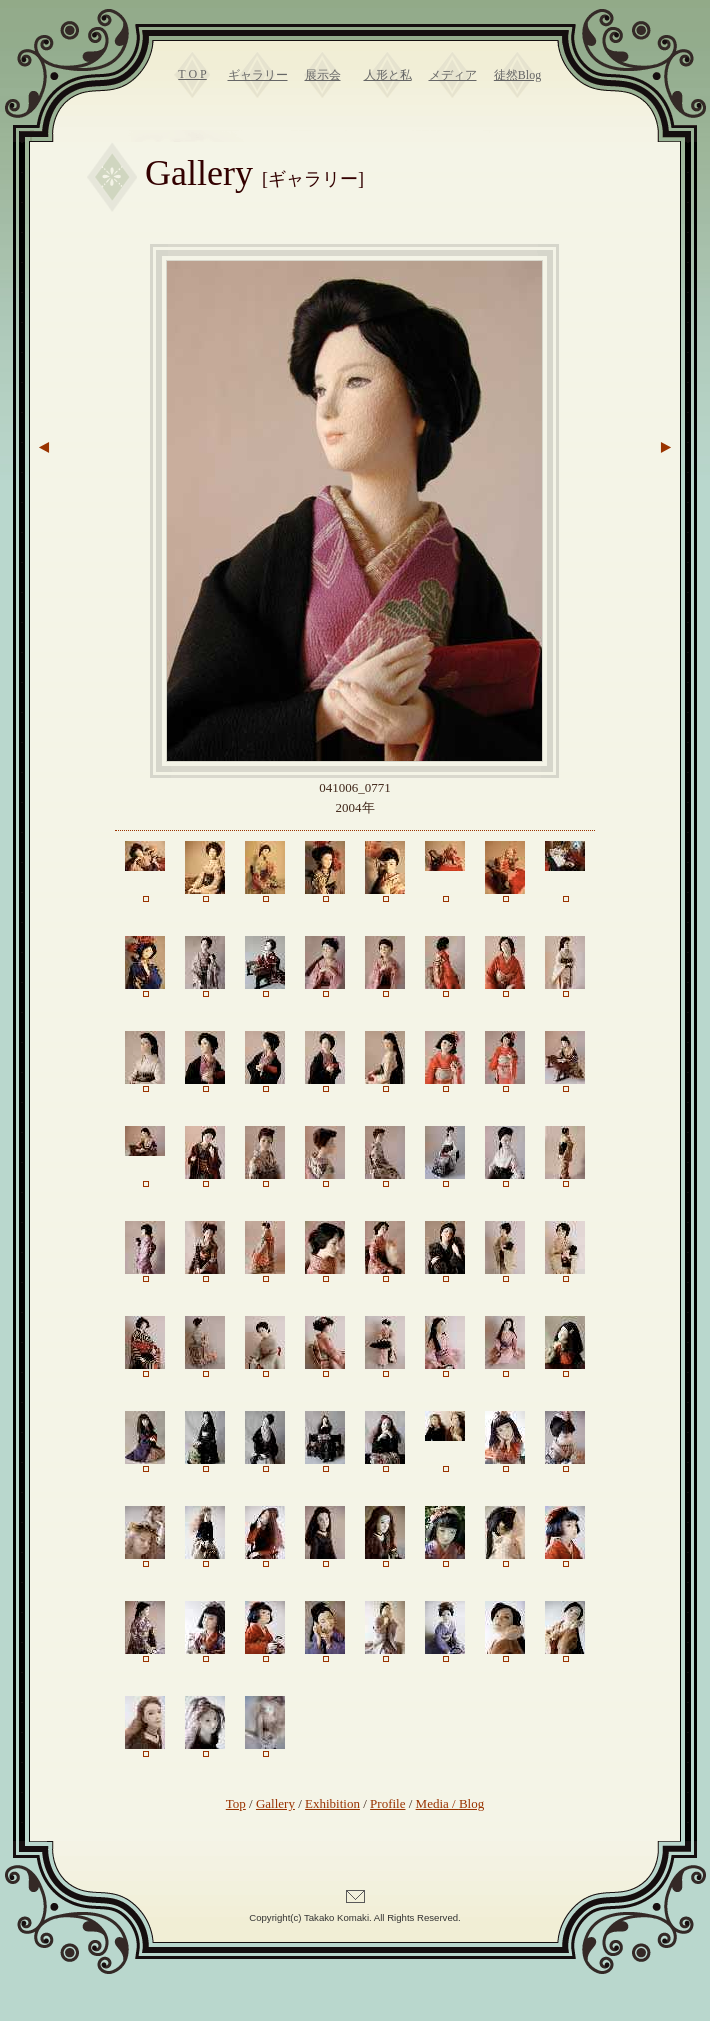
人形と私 (388, 75)
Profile (387, 1803)
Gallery (275, 1803)
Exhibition (332, 1803)
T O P (192, 74)
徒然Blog (517, 75)
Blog (471, 1803)
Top (236, 1803)
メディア (453, 75)
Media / (437, 1803)
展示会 (323, 75)
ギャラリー (258, 75)
